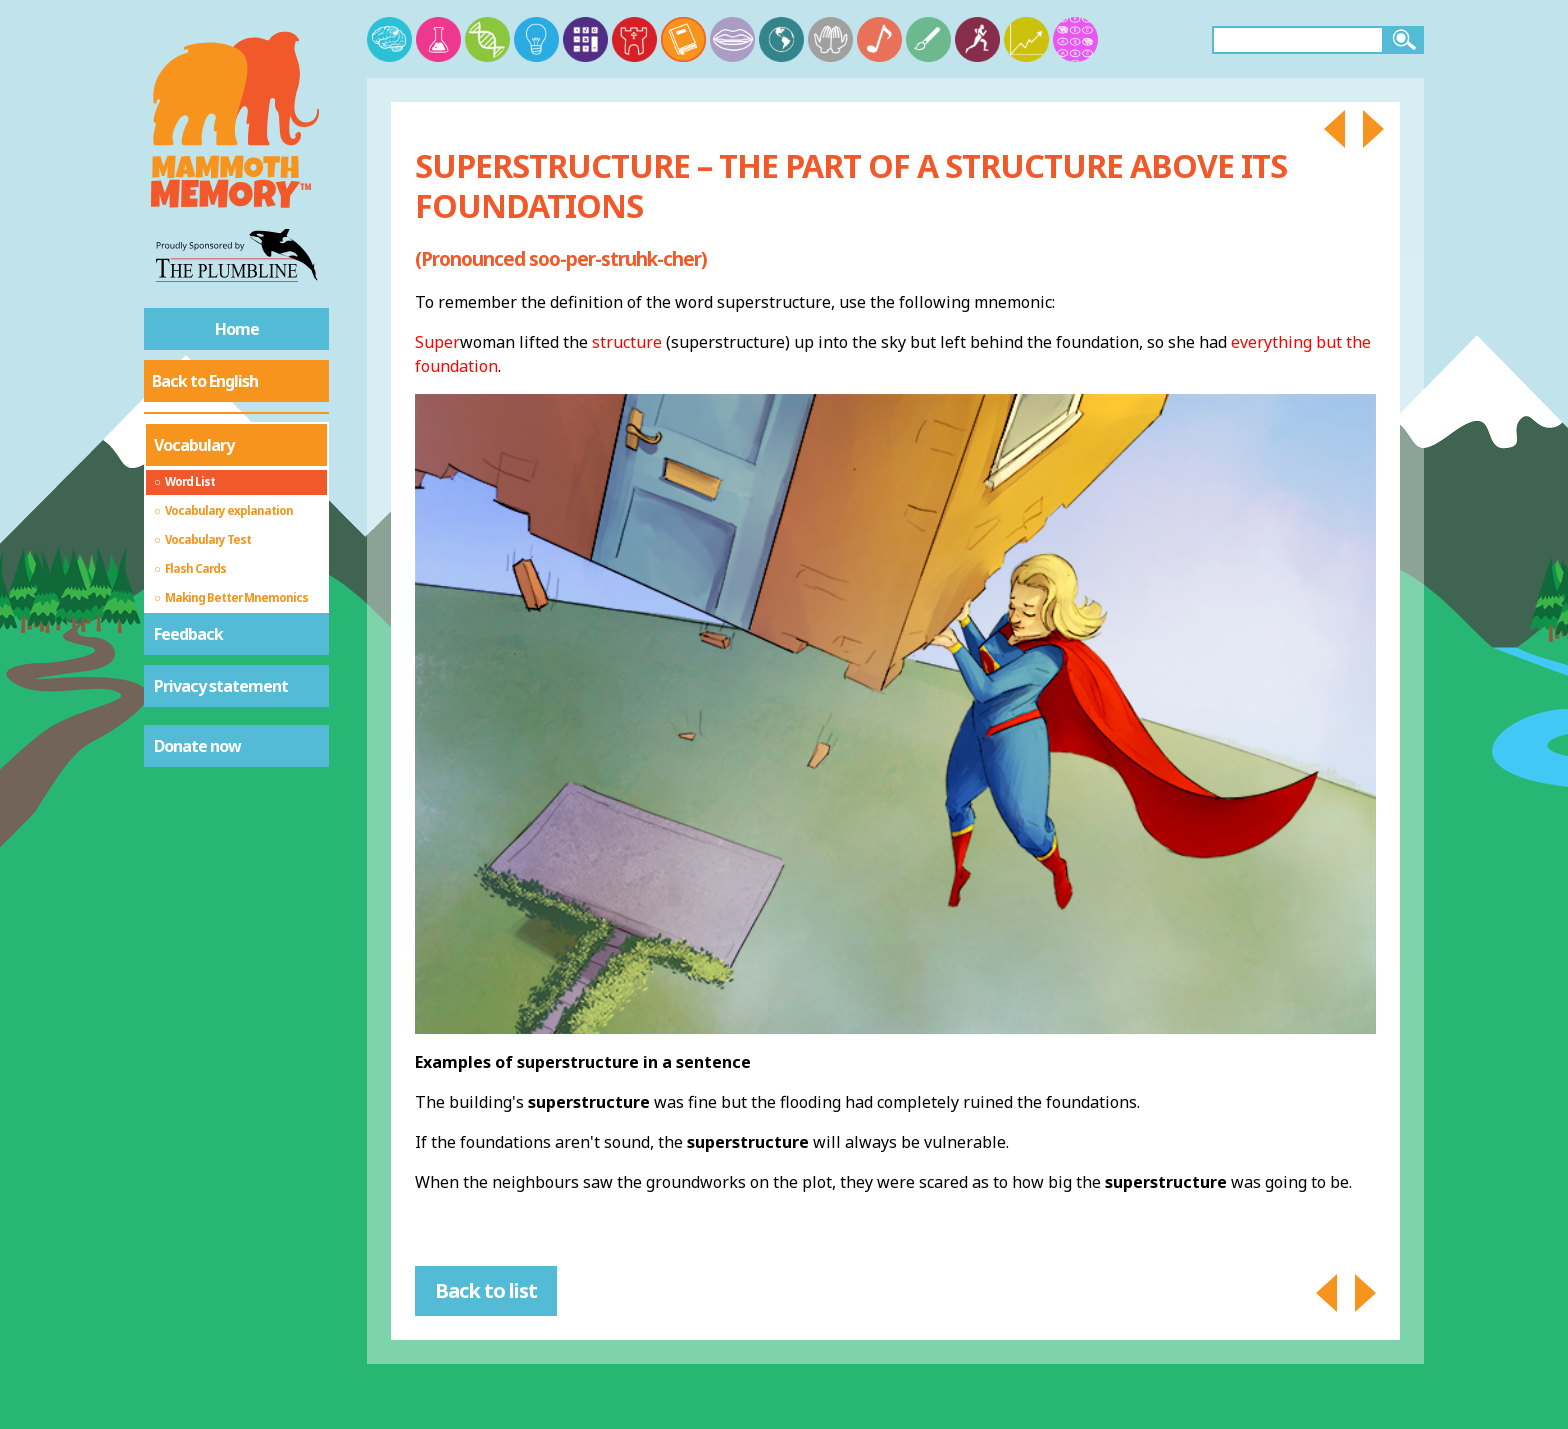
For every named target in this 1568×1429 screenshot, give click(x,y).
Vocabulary (194, 445)
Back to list (486, 1290)
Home (237, 329)
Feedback (188, 634)
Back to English (205, 381)
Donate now (197, 746)
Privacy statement (221, 686)
